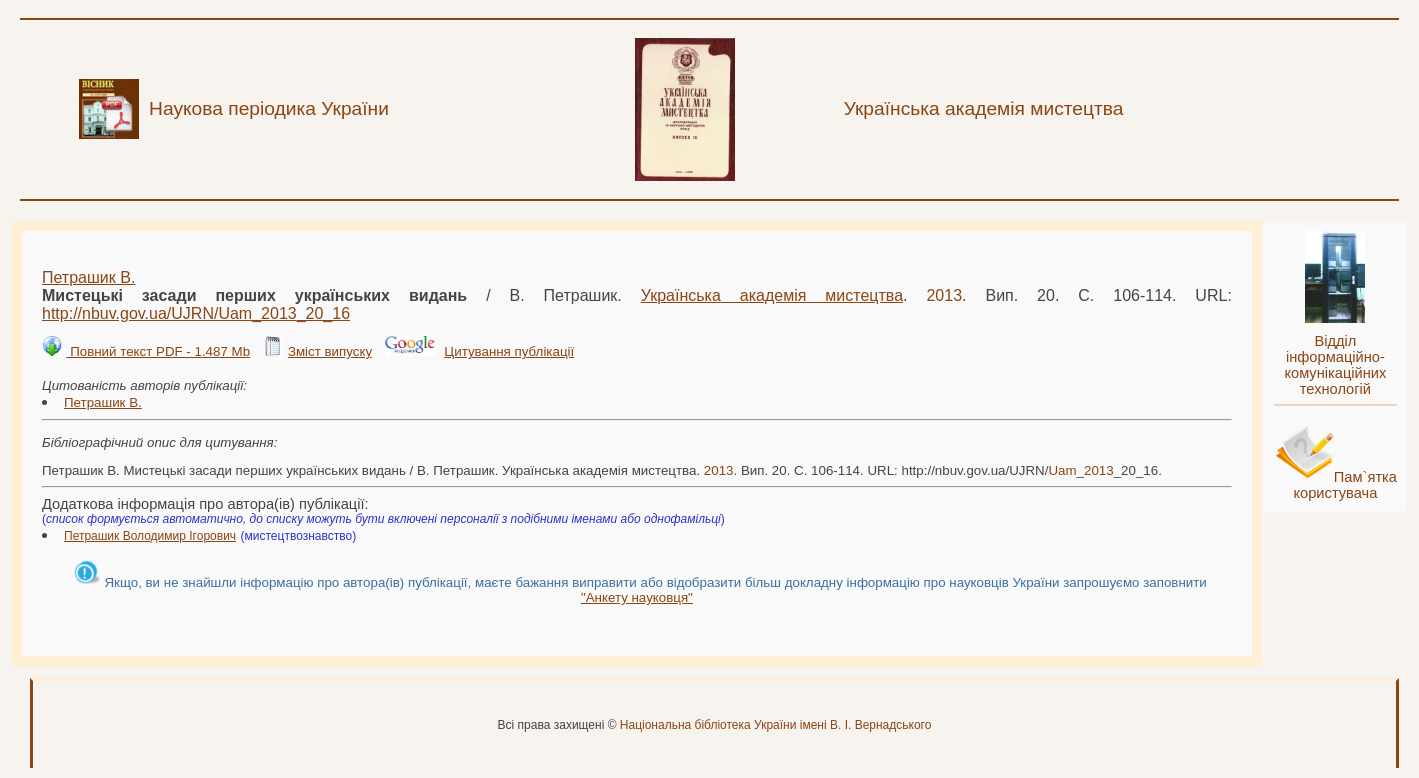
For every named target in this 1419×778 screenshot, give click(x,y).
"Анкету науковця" (637, 597)
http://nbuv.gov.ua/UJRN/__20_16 (196, 313)
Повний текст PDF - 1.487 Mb (158, 351)
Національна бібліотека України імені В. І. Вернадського (776, 725)
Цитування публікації (509, 351)
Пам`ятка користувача (1345, 485)
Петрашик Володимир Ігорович (150, 536)
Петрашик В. (88, 277)
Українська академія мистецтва (772, 295)
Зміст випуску (330, 351)
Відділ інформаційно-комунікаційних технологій (1335, 365)
